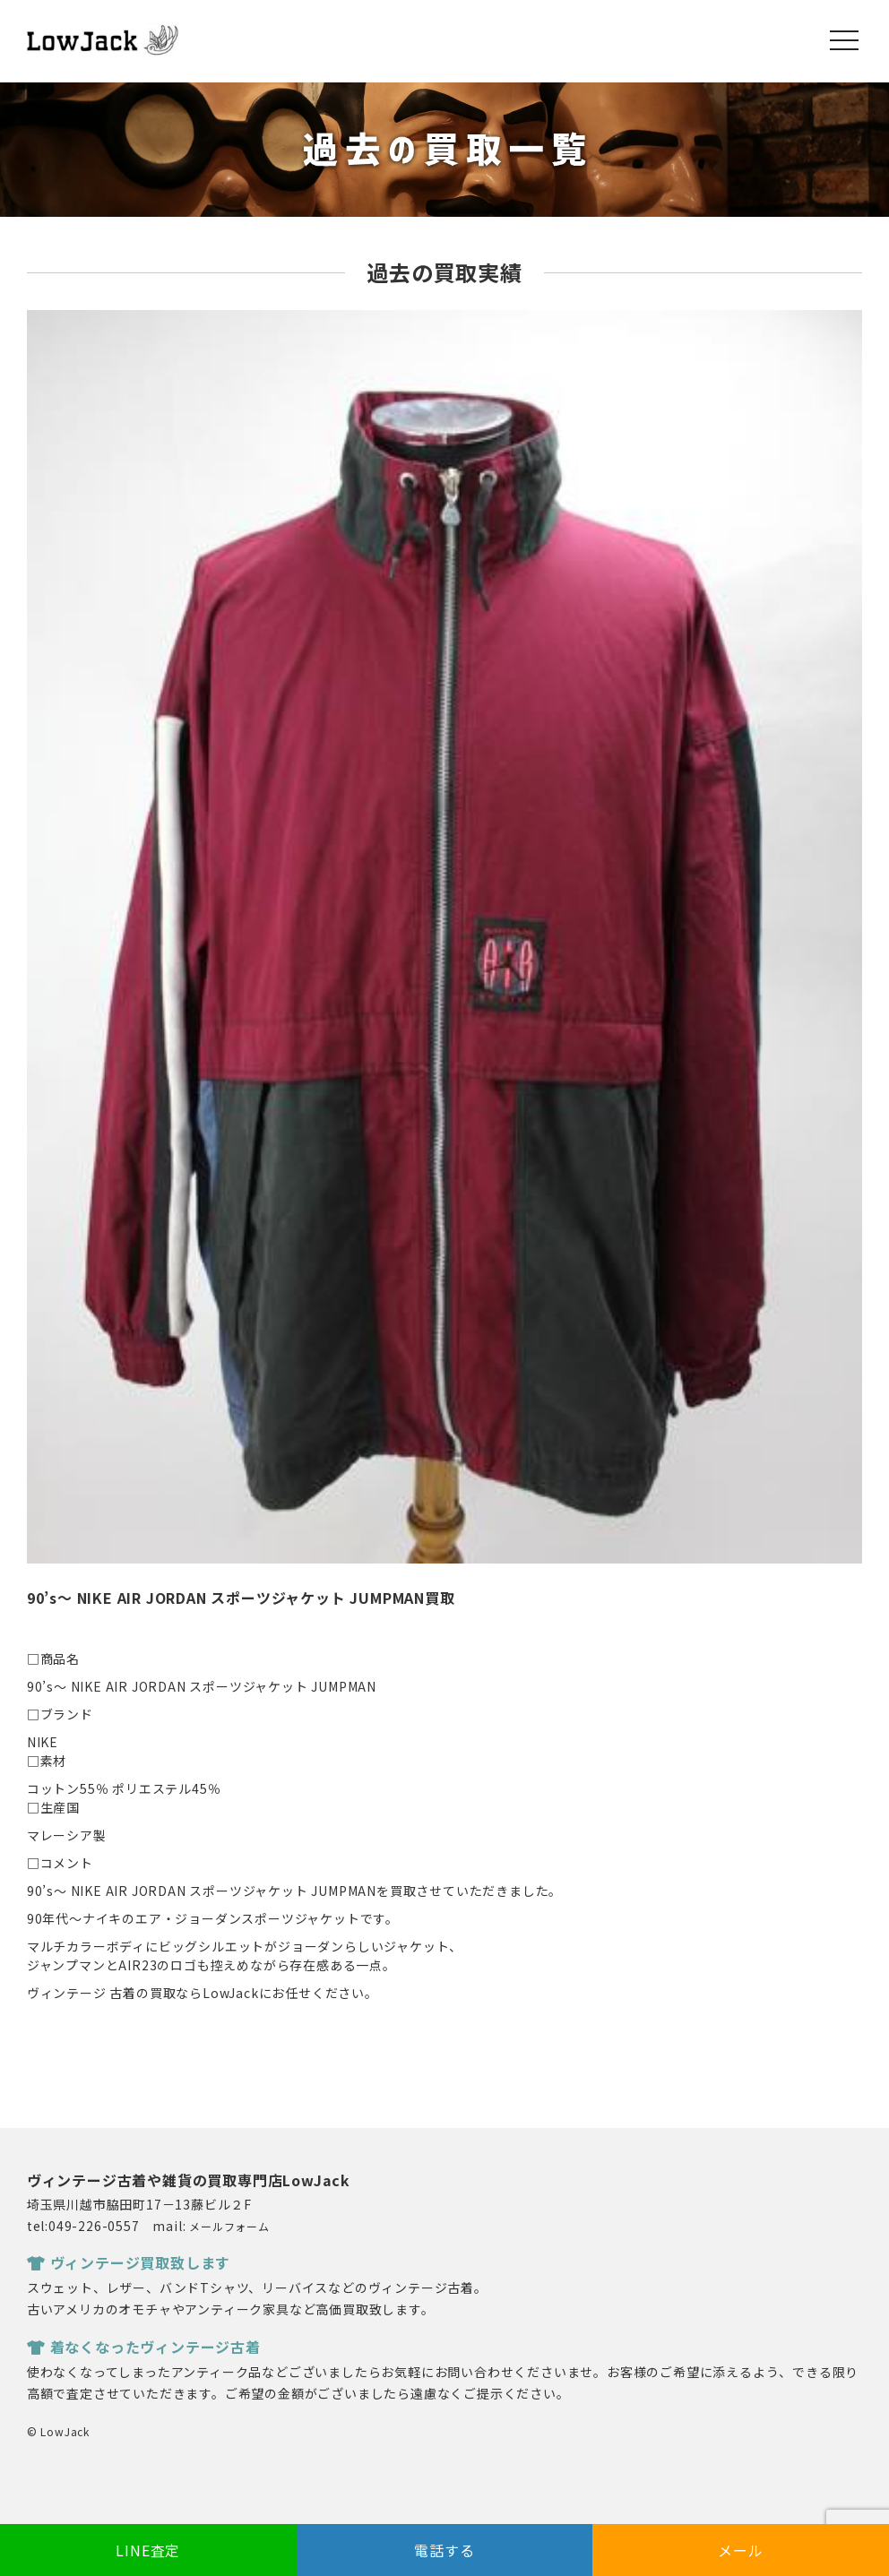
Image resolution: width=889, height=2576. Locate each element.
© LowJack (58, 2431)
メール (740, 2550)
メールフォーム (229, 2226)
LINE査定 (148, 2550)
